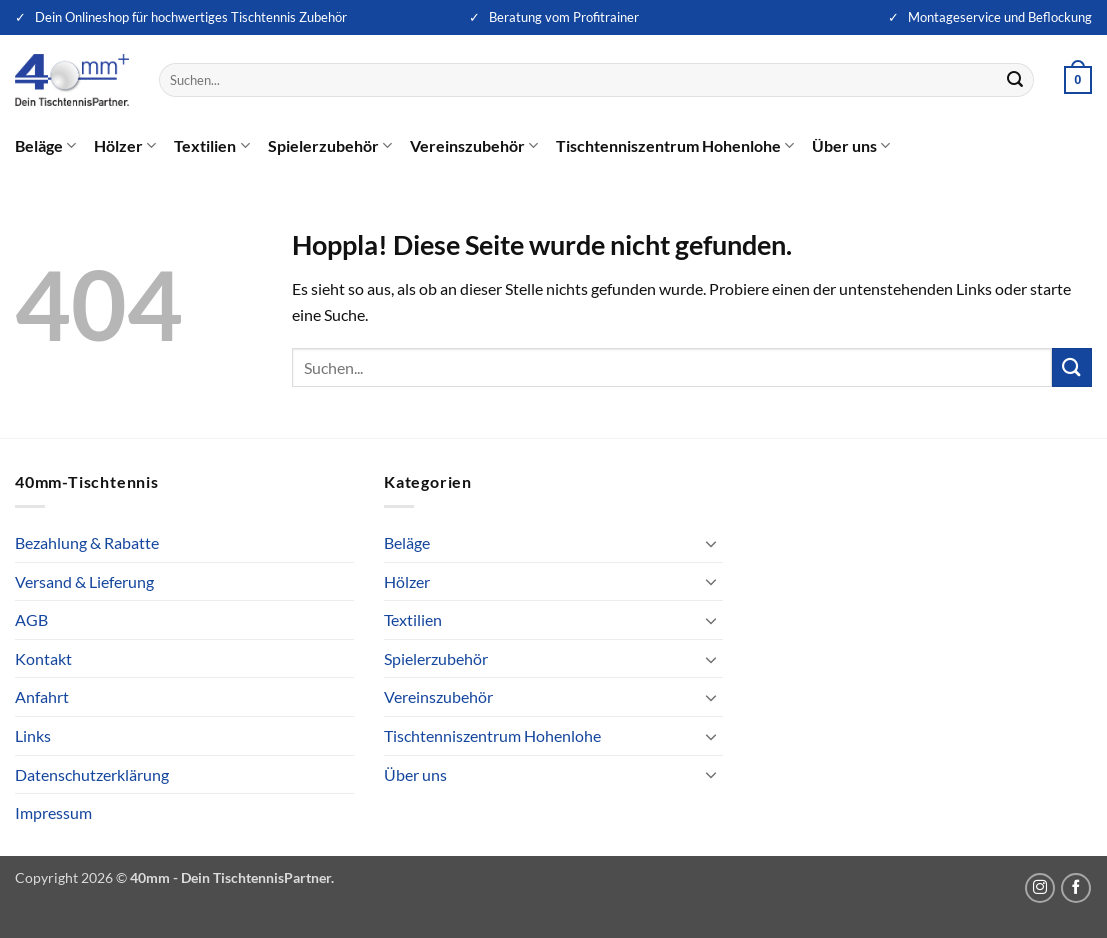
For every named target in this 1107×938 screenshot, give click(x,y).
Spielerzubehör (330, 146)
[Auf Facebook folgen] (1076, 888)
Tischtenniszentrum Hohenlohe (675, 146)
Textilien (211, 146)
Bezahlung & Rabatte (87, 542)
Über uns (851, 146)
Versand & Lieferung (84, 581)
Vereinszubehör (474, 146)
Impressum (53, 812)
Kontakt (43, 658)
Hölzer (125, 146)
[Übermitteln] (1015, 80)
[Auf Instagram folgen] (1040, 888)
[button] (1078, 80)
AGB (31, 619)
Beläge (45, 146)
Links (33, 735)
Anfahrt (42, 696)
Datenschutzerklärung (92, 774)
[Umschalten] (711, 543)
